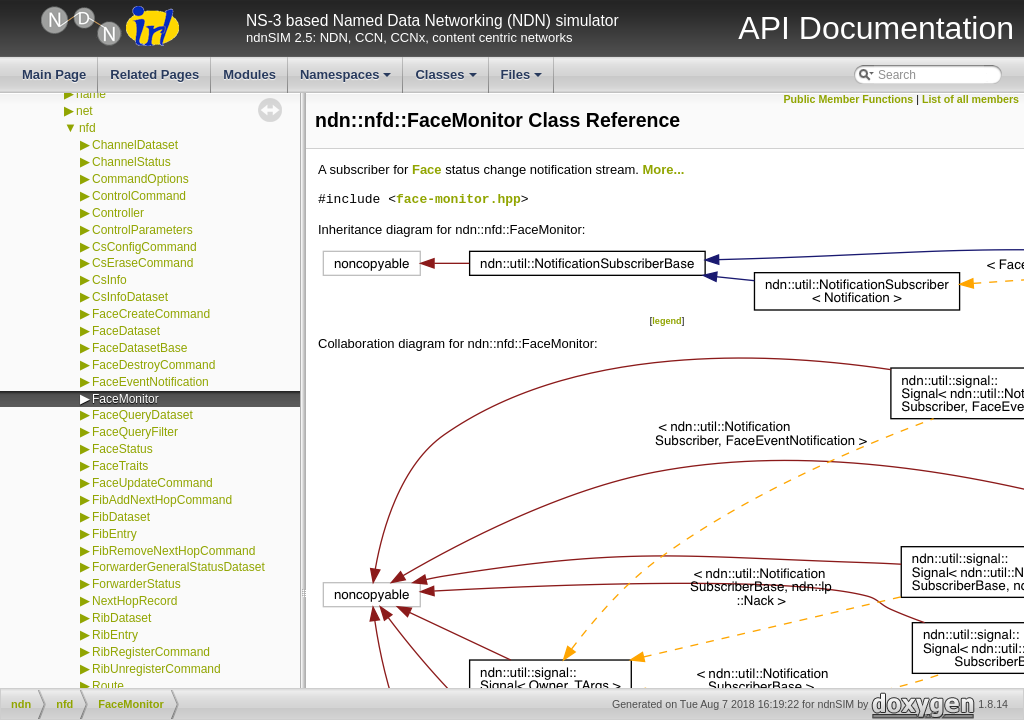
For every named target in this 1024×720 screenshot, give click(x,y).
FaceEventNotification (150, 382)
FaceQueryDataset (142, 415)
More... (663, 169)
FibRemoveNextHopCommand (173, 551)
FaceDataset (126, 331)
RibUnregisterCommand (156, 669)
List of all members (970, 99)
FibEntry (114, 534)
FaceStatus (122, 449)
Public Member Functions (849, 99)
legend (666, 321)
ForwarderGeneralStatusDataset (178, 567)
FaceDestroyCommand (153, 365)
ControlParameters (142, 230)
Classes (447, 80)
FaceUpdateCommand (152, 483)
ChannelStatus (131, 162)
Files (523, 80)
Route (108, 686)
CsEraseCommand (142, 263)
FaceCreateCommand (151, 314)
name (91, 94)
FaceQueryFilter (135, 432)
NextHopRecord (134, 601)
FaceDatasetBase (139, 348)
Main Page (54, 74)
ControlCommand (139, 196)
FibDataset (121, 517)
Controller (118, 213)
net (84, 111)
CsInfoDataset (130, 297)
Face (427, 169)
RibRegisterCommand (151, 652)
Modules (249, 74)
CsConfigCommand (144, 247)
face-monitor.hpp (458, 200)
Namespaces (347, 80)
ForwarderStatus (136, 584)
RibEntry (115, 635)
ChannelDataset (135, 145)
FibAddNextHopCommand (162, 500)
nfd (87, 128)
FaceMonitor (125, 399)
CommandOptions (140, 179)
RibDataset (121, 618)
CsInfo (109, 280)
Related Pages (154, 74)
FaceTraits (120, 466)
